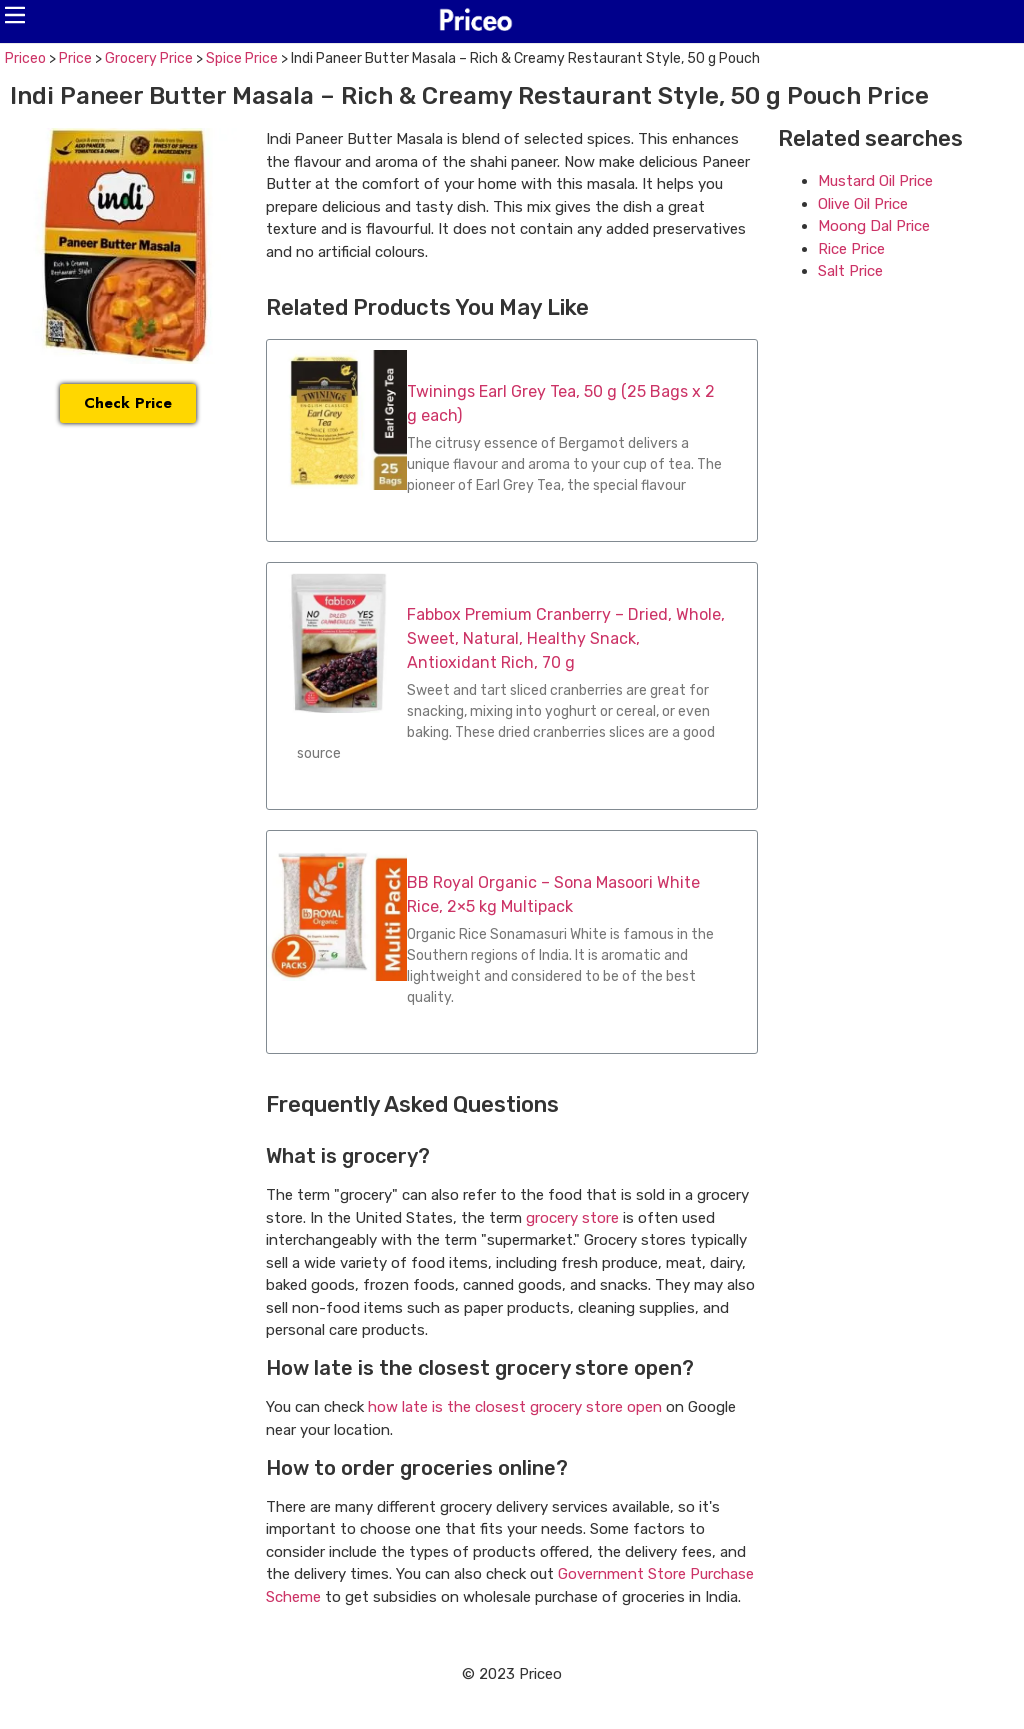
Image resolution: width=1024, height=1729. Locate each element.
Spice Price (242, 58)
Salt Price (850, 271)
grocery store (572, 1218)
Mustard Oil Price (875, 181)
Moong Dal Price (874, 226)
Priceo (25, 58)
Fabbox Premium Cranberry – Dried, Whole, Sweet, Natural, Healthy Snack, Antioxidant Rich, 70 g (566, 638)
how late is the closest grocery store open (515, 1407)
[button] (15, 15)
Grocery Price (149, 58)
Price (75, 58)
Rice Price (851, 249)
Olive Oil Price (863, 204)
